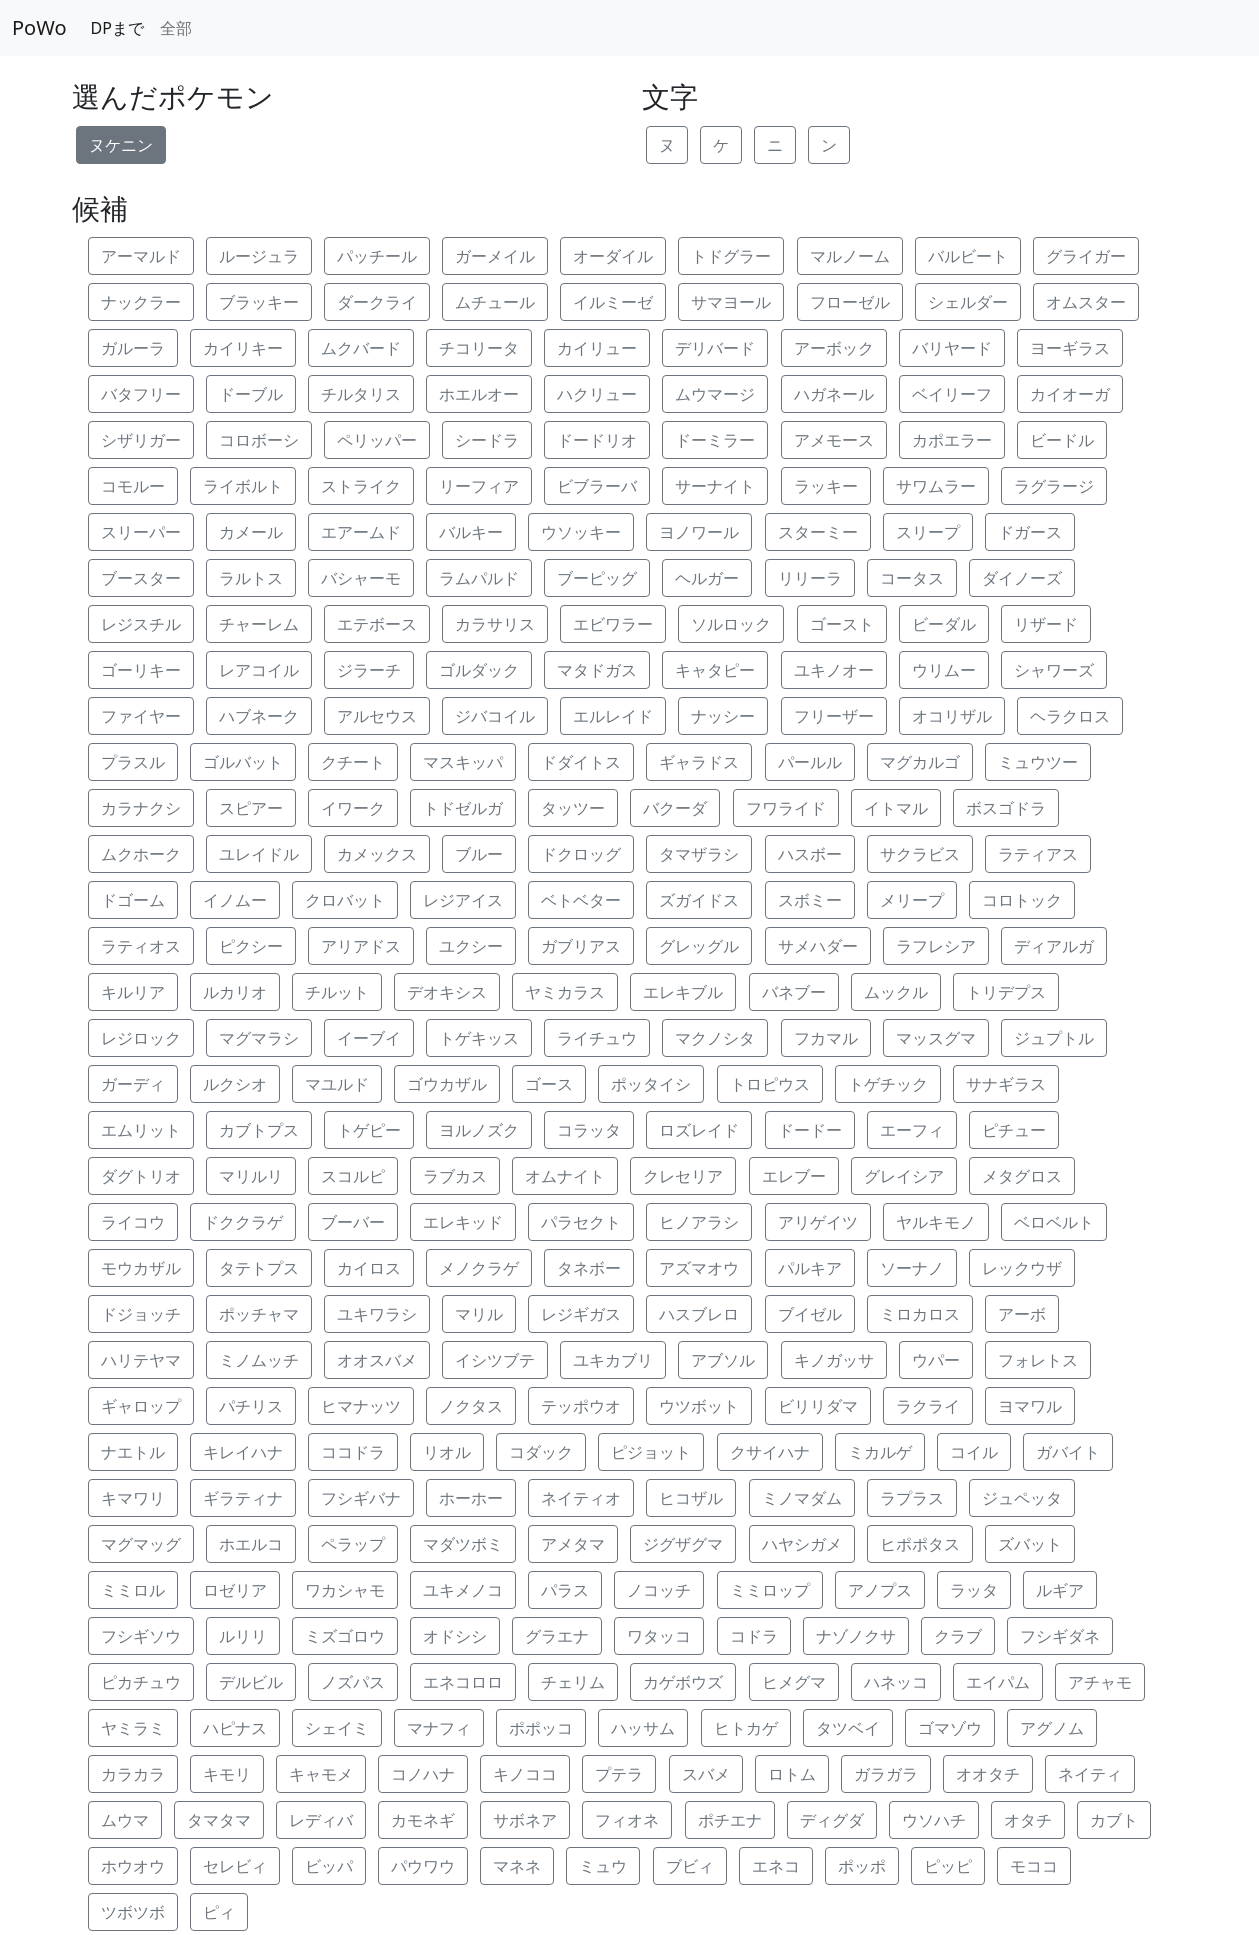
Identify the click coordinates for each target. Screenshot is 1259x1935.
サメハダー (818, 946)
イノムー (235, 900)
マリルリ (251, 1176)
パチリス (251, 1406)
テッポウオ (581, 1406)
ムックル (896, 992)
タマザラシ (699, 854)
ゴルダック (479, 670)
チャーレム (259, 624)
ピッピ (948, 1866)
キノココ (525, 1774)
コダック (541, 1452)
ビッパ (329, 1866)
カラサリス (495, 624)
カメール (251, 532)
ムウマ (125, 1820)
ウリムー (944, 670)
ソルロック (731, 624)
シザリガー (141, 440)
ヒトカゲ (746, 1728)
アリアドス (361, 946)
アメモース (834, 440)
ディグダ (832, 1820)
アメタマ (573, 1544)
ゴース (549, 1084)
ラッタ (974, 1590)
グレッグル (699, 946)
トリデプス (1006, 992)
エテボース (377, 624)
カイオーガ (1070, 394)
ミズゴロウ (345, 1636)
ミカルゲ (880, 1452)
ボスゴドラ (1006, 808)
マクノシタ (715, 1038)
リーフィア (479, 486)
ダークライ (377, 302)
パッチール (377, 256)
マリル (479, 1314)
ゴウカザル (447, 1084)
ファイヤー (141, 716)
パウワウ (423, 1866)
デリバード (715, 348)
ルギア (1060, 1590)
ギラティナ (243, 1498)
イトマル (896, 808)
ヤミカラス (565, 992)
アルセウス (377, 716)
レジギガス (581, 1314)
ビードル (1062, 440)
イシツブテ (495, 1360)
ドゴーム (133, 900)
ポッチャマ (259, 1314)
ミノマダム (802, 1498)
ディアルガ (1054, 946)
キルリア (133, 992)
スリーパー (141, 532)
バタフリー (141, 394)
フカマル (826, 1038)
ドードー (810, 1130)
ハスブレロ (699, 1314)
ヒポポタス (920, 1544)
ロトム (792, 1774)
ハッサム (643, 1728)
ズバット (1030, 1544)
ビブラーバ (597, 486)
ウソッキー (581, 532)
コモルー (133, 486)
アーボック (834, 348)
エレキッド (463, 1222)
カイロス (369, 1268)
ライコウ (133, 1222)
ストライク (361, 486)
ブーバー (353, 1222)
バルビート (968, 256)
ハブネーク (259, 716)
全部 (176, 28)
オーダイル (613, 256)
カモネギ (423, 1820)
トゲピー (369, 1130)
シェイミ (337, 1728)
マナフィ (439, 1728)
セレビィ (235, 1866)
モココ (1034, 1866)
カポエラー (952, 440)
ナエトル (133, 1452)
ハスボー (810, 854)
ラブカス (455, 1176)
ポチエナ (730, 1820)
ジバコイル (495, 716)
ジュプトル (1054, 1038)
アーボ (1022, 1314)
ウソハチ (934, 1820)
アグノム (1052, 1728)
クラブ (958, 1636)
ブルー (479, 854)
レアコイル (259, 670)
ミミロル (133, 1590)
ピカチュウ (141, 1682)
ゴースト (842, 624)
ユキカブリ (613, 1360)
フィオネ (627, 1820)
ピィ (219, 1912)
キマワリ (133, 1498)
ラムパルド (479, 578)
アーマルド (141, 256)
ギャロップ (141, 1406)
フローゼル (850, 302)
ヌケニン (121, 145)
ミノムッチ (259, 1360)
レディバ (321, 1820)
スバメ (706, 1774)
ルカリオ (235, 992)
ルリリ (243, 1636)
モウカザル (141, 1268)
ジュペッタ (1022, 1498)
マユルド (337, 1084)
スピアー (251, 808)
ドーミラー (715, 440)
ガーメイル (495, 256)
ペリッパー (377, 440)
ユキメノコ (463, 1590)
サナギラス (1006, 1084)
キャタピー (715, 670)
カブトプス (259, 1130)
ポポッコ (541, 1728)
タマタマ (219, 1820)
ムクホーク (141, 854)
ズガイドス (699, 900)
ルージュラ (259, 256)
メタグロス (1022, 1176)
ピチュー (1014, 1130)
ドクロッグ (581, 854)
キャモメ (321, 1774)
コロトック (1022, 900)
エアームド (361, 532)
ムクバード (361, 348)
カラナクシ (141, 808)
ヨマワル (1030, 1406)
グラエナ (557, 1636)
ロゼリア (235, 1590)
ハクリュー (597, 394)
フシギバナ (361, 1498)
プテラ (619, 1774)
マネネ (517, 1866)
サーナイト (715, 486)
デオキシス (447, 992)
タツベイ (848, 1728)
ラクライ (928, 1406)
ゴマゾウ (950, 1728)
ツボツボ (133, 1912)
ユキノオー (834, 670)
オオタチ (988, 1774)
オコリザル (952, 716)
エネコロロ (463, 1682)
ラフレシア (936, 946)
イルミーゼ (613, 302)
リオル (447, 1452)
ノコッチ (659, 1590)
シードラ (487, 440)
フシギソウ (141, 1636)
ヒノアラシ (699, 1222)
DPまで (117, 28)
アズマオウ (699, 1268)
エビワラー (613, 624)
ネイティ (1090, 1774)
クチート (353, 762)
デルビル (251, 1682)
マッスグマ (936, 1038)
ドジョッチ (141, 1314)
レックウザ (1022, 1268)
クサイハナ (770, 1452)
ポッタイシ (651, 1084)
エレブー (794, 1176)
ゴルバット (243, 762)
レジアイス (463, 900)
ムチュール (495, 302)
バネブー (794, 992)
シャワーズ (1054, 670)
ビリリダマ (818, 1406)
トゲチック (888, 1084)
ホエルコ (251, 1544)
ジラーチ (369, 670)
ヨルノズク (479, 1130)
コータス (912, 578)
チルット (337, 992)
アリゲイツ (818, 1222)
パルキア (810, 1268)
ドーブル (251, 394)
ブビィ (690, 1866)
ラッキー (826, 486)
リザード (1046, 624)
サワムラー (936, 486)
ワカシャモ (345, 1590)
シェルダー (968, 302)
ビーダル (944, 624)
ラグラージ (1054, 486)
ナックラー (141, 302)
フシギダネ (1060, 1636)
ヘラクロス (1070, 716)
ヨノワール (699, 532)
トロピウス (770, 1084)
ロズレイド (699, 1130)
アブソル (723, 1360)
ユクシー (471, 946)
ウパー (936, 1360)
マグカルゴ (920, 762)
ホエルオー (479, 394)
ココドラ (353, 1452)
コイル (974, 1452)
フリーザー (834, 716)
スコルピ (353, 1176)
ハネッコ (896, 1682)
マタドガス (597, 670)
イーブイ (369, 1038)
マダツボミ (463, 1544)
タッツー (573, 808)
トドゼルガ (463, 808)
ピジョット (651, 1452)
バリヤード (952, 348)
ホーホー (471, 1498)
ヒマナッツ (361, 1406)
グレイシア (904, 1176)
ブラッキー (259, 302)
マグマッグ (141, 1544)
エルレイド (613, 716)
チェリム (573, 1682)
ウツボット (699, 1406)
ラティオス (141, 946)
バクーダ (675, 808)
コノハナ (423, 1774)
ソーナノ (912, 1268)
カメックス (377, 854)
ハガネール (834, 394)
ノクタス (471, 1406)
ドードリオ (597, 440)
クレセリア (683, 1176)
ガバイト (1068, 1452)
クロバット (345, 900)
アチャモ (1100, 1682)
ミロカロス (920, 1314)
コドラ (754, 1636)
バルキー (471, 532)
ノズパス (353, 1682)
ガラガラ (886, 1774)
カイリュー (597, 348)
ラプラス (912, 1498)
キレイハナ (243, 1452)
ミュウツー (1038, 762)
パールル (810, 762)
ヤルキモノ (936, 1222)
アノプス (880, 1590)
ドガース (1030, 532)
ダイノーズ (1022, 578)
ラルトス (251, 578)
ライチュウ (597, 1038)
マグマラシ (259, 1038)
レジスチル (141, 624)
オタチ (1028, 1820)
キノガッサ (834, 1360)
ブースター (141, 578)
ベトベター (581, 900)
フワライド (786, 808)
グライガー (1086, 256)
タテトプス (259, 1268)
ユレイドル (259, 854)
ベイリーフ (952, 394)
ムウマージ (715, 394)
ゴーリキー (141, 670)
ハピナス (235, 1728)
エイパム (998, 1682)
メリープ (912, 900)
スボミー (810, 900)
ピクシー (251, 946)
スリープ (928, 532)
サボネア (525, 1820)
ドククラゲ (243, 1222)
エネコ (776, 1866)
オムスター (1086, 302)
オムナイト (565, 1176)
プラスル (133, 762)
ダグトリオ (141, 1176)
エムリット (141, 1130)
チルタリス (361, 394)
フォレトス (1038, 1360)
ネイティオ (581, 1498)
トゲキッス (479, 1038)
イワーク (353, 808)
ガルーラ (133, 348)
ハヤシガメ (802, 1544)
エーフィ (912, 1130)
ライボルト (243, 486)
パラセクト (581, 1222)
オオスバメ (377, 1360)
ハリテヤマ (141, 1360)
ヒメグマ (794, 1682)
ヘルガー (707, 578)
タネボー (589, 1268)
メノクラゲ (479, 1268)
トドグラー (731, 256)
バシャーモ (361, 578)
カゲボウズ (683, 1682)
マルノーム (850, 256)
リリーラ (810, 578)
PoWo (39, 27)
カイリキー (243, 348)
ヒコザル (691, 1498)
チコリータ (479, 348)
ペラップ (353, 1544)
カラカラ (133, 1774)
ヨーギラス (1070, 348)
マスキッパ (463, 762)
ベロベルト (1054, 1222)
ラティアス (1038, 854)
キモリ (227, 1774)
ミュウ (603, 1866)
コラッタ (589, 1130)
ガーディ (133, 1084)
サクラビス (920, 854)
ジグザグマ (683, 1544)
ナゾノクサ (856, 1636)
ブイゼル (810, 1314)
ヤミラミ (133, 1728)
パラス (565, 1590)
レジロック (141, 1038)
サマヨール (731, 302)
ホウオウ (133, 1866)
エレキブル (683, 992)
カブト (1114, 1820)
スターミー (818, 532)
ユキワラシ (377, 1314)
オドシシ (455, 1636)
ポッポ (862, 1866)
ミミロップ (770, 1590)
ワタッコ (659, 1636)
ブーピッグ (597, 578)
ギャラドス (699, 762)
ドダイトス (581, 762)
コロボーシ (259, 440)
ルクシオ (235, 1084)
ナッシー (723, 716)
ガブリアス (581, 946)
